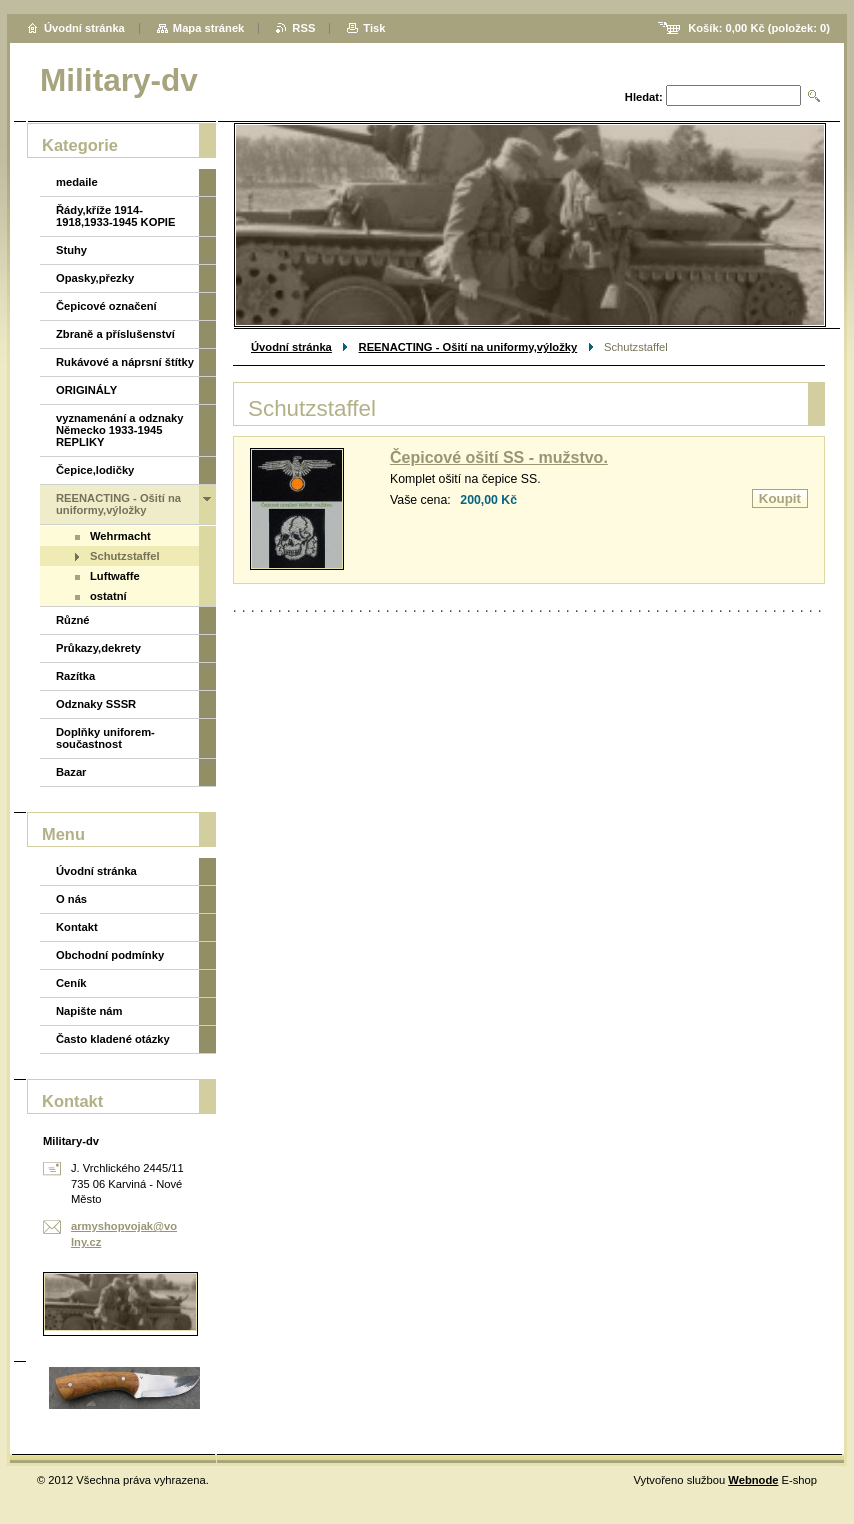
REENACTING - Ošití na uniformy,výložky (468, 347)
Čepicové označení (106, 306)
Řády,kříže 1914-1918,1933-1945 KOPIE (115, 216)
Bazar (71, 772)
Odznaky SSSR (96, 704)
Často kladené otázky (113, 1039)
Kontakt (77, 927)
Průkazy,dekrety (98, 648)
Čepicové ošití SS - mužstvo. (499, 457)
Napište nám (89, 1011)
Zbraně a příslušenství (115, 334)
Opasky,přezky (95, 278)
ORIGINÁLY (86, 390)
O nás (71, 899)
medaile (77, 182)
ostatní (108, 596)
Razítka (75, 676)
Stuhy (71, 250)
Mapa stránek (209, 28)
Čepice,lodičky (95, 470)
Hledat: (644, 97)
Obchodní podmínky (110, 955)
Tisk (374, 28)
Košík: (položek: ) (759, 28)
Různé (73, 620)
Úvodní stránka (291, 347)
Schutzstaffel (125, 556)
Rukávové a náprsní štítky (125, 362)
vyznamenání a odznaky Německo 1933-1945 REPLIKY (119, 430)
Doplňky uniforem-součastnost (105, 738)
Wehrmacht (120, 536)
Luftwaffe (115, 576)
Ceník (71, 983)
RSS (303, 28)
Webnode (753, 1480)
